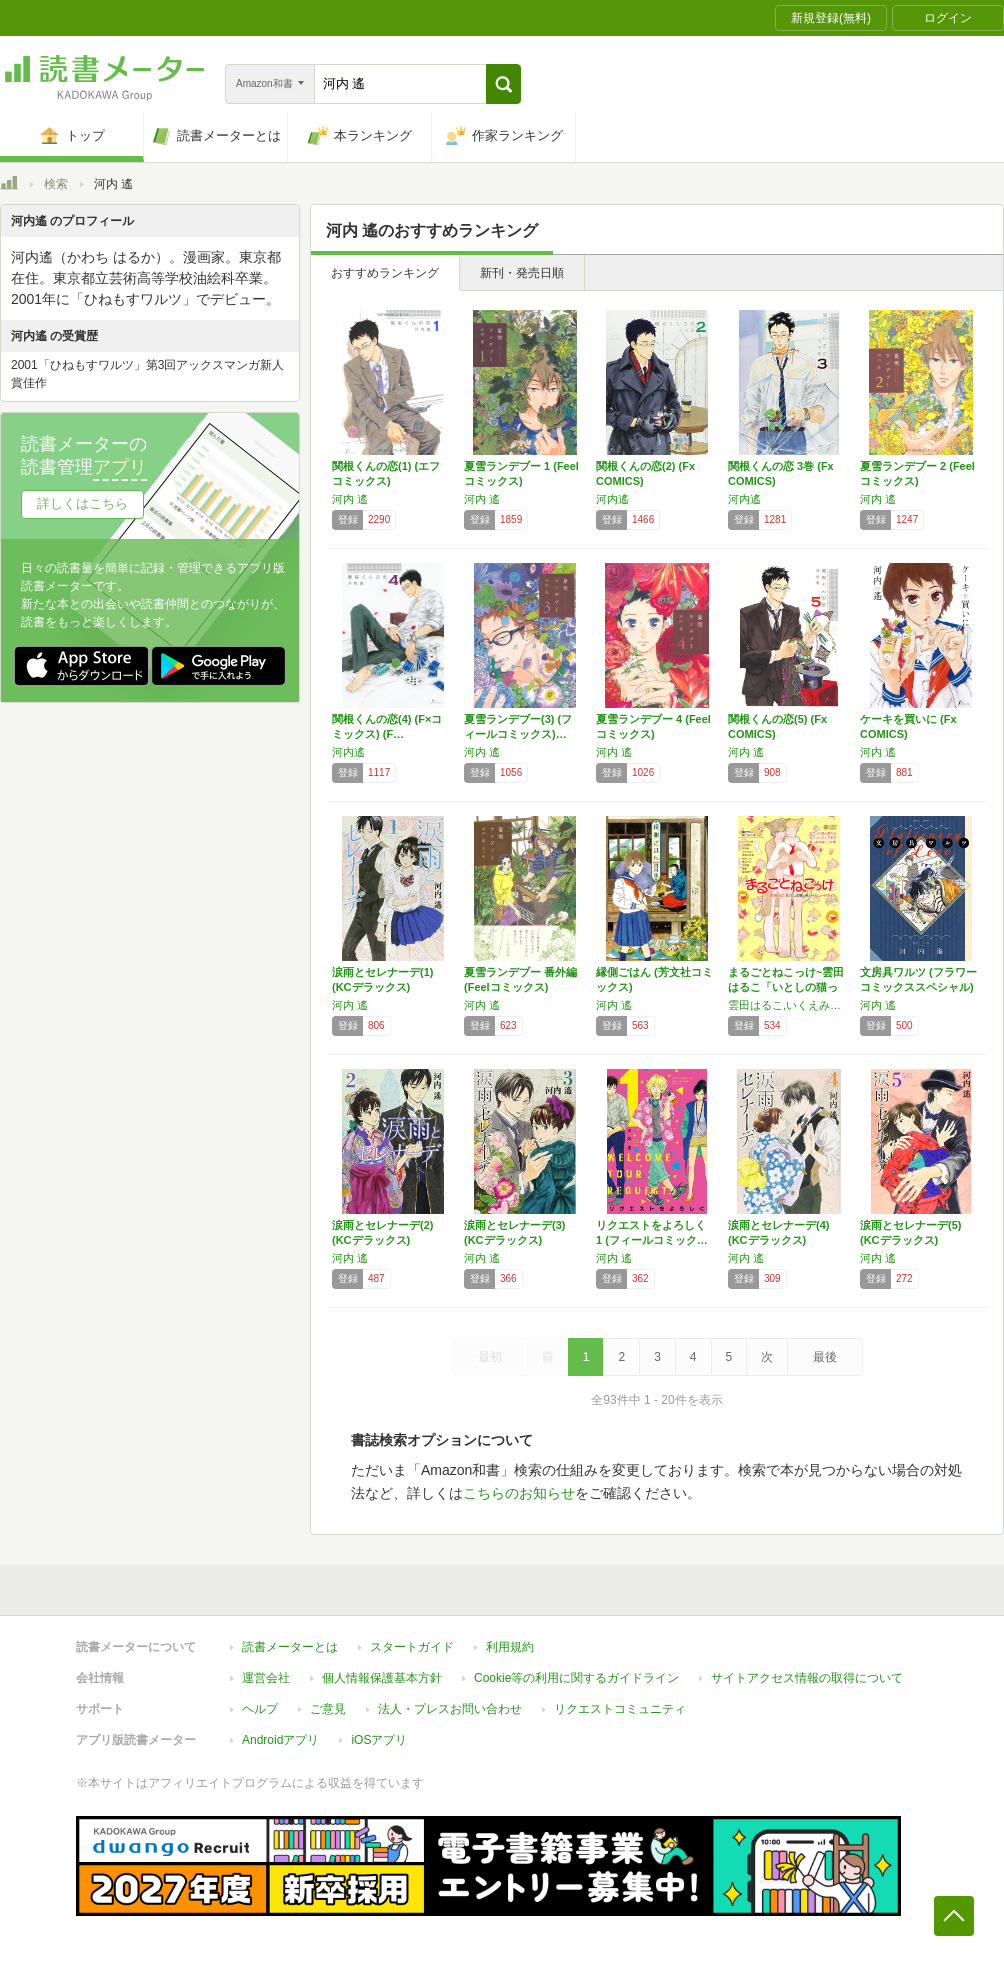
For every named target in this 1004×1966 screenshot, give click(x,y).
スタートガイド (412, 1647)
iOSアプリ (379, 1740)
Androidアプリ (280, 1740)
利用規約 (510, 1647)
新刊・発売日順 (522, 273)
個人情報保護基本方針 (382, 1678)
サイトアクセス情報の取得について (807, 1678)
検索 (56, 184)
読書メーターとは (290, 1647)
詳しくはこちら (82, 503)
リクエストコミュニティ (620, 1709)
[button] (503, 84)
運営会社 (266, 1678)
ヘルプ (260, 1709)
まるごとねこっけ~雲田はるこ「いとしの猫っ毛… (786, 987)
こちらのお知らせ (519, 1493)
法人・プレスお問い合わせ (450, 1709)
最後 (825, 1357)
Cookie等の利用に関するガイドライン (576, 1678)
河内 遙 (350, 499)
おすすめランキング (385, 273)
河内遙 (612, 499)
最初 (490, 1357)
